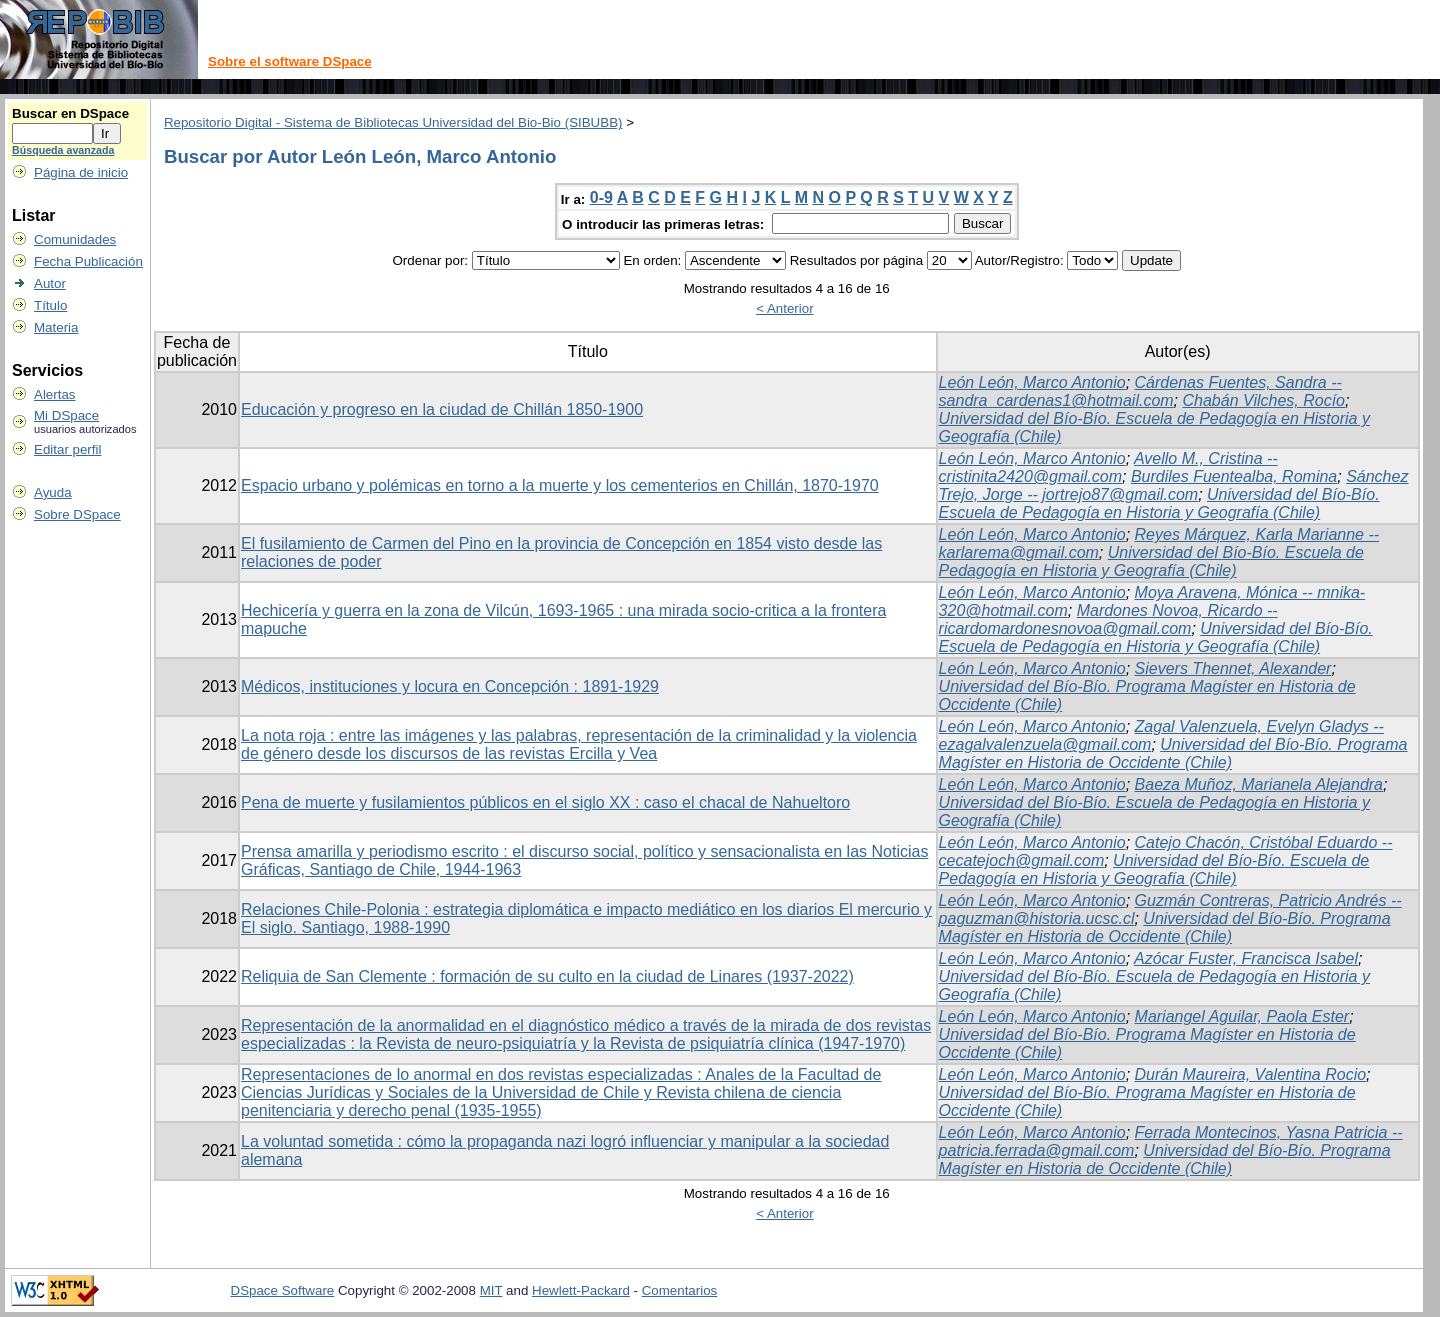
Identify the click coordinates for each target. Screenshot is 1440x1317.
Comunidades (75, 239)
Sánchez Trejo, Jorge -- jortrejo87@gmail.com (1174, 485)
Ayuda (53, 492)
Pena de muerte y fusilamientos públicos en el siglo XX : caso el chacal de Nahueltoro (545, 802)
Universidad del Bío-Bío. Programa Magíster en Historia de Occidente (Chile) (1173, 753)
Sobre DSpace (77, 514)
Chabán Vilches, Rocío (1264, 400)
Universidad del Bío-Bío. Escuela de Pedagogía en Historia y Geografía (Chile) (1159, 503)
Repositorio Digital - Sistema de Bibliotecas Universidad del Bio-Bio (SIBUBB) (393, 122)
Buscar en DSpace (70, 113)
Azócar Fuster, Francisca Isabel (1246, 958)
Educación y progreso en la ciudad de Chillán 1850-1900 (442, 409)
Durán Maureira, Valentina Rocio (1251, 1074)
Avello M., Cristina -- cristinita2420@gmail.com (1108, 467)
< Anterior (784, 308)
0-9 (601, 197)
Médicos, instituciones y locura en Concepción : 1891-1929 (450, 686)
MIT (491, 1290)
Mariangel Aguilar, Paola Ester (1242, 1016)
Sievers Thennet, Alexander (1233, 668)
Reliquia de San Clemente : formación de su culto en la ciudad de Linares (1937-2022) (547, 976)
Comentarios (680, 1290)
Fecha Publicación (88, 261)
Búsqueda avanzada (63, 150)
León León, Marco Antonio (1032, 382)
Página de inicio (81, 172)
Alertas (54, 394)
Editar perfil (67, 449)
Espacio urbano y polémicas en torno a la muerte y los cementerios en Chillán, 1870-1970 (560, 485)
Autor (50, 283)
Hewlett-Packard (581, 1290)
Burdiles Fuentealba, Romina (1234, 476)
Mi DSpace (66, 415)
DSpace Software (283, 1290)
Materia (56, 327)
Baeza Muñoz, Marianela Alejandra (1259, 784)
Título (50, 305)
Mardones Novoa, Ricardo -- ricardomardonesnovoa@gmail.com (1108, 619)
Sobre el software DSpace (290, 61)
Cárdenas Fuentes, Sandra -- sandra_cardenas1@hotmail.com (1140, 391)
